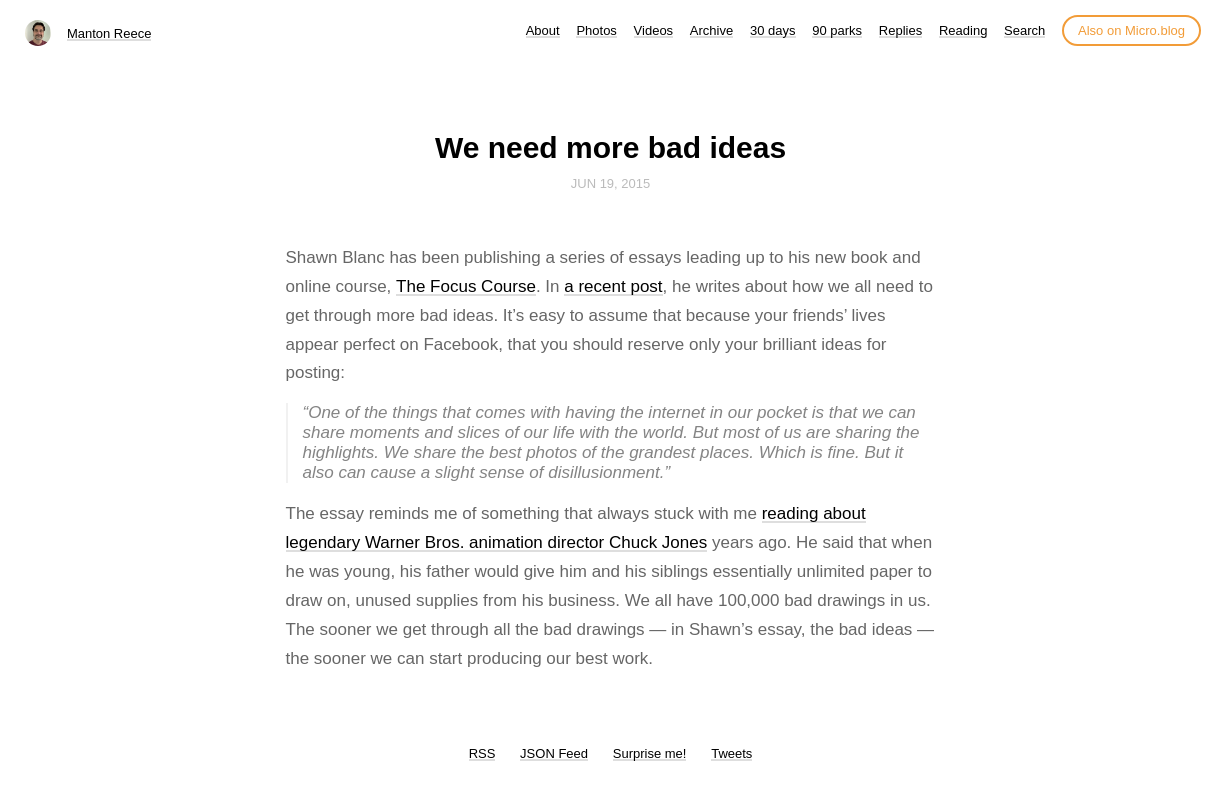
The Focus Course (466, 286)
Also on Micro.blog (1131, 30)
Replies (900, 30)
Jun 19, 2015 (611, 183)
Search (1024, 30)
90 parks (837, 30)
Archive (711, 30)
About (543, 30)
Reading (963, 30)
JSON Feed (554, 753)
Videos (654, 30)
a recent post (613, 286)
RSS (482, 753)
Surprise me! (650, 753)
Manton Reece (109, 33)
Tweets (731, 753)
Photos (596, 30)
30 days (773, 30)
